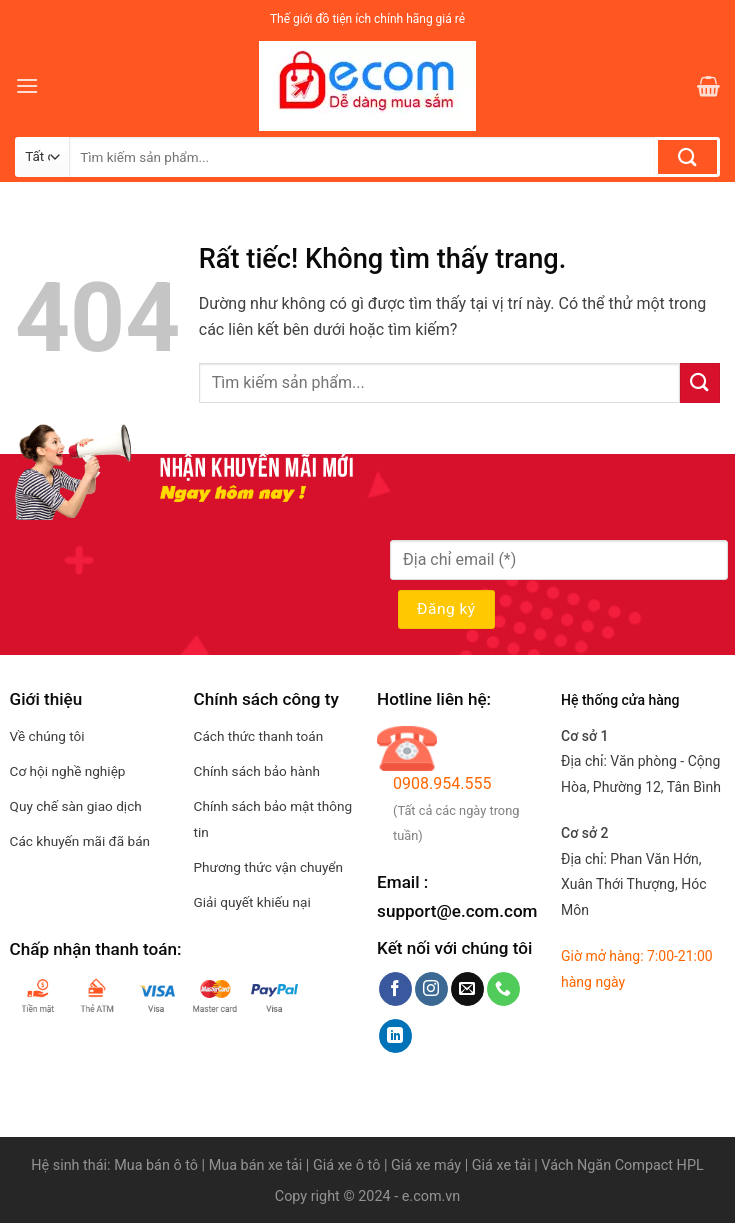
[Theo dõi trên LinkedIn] (395, 1036)
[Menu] (27, 85)
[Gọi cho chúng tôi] (503, 989)
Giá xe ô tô (346, 1165)
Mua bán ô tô (156, 1165)
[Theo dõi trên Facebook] (395, 989)
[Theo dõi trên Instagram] (431, 989)
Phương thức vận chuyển (269, 867)
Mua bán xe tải (256, 1165)
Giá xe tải (501, 1165)
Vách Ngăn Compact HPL (622, 1165)
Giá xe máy (428, 1165)
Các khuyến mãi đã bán (80, 841)
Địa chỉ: (633, 884)
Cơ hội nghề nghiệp (68, 771)
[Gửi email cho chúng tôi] (467, 989)
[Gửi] (687, 157)
